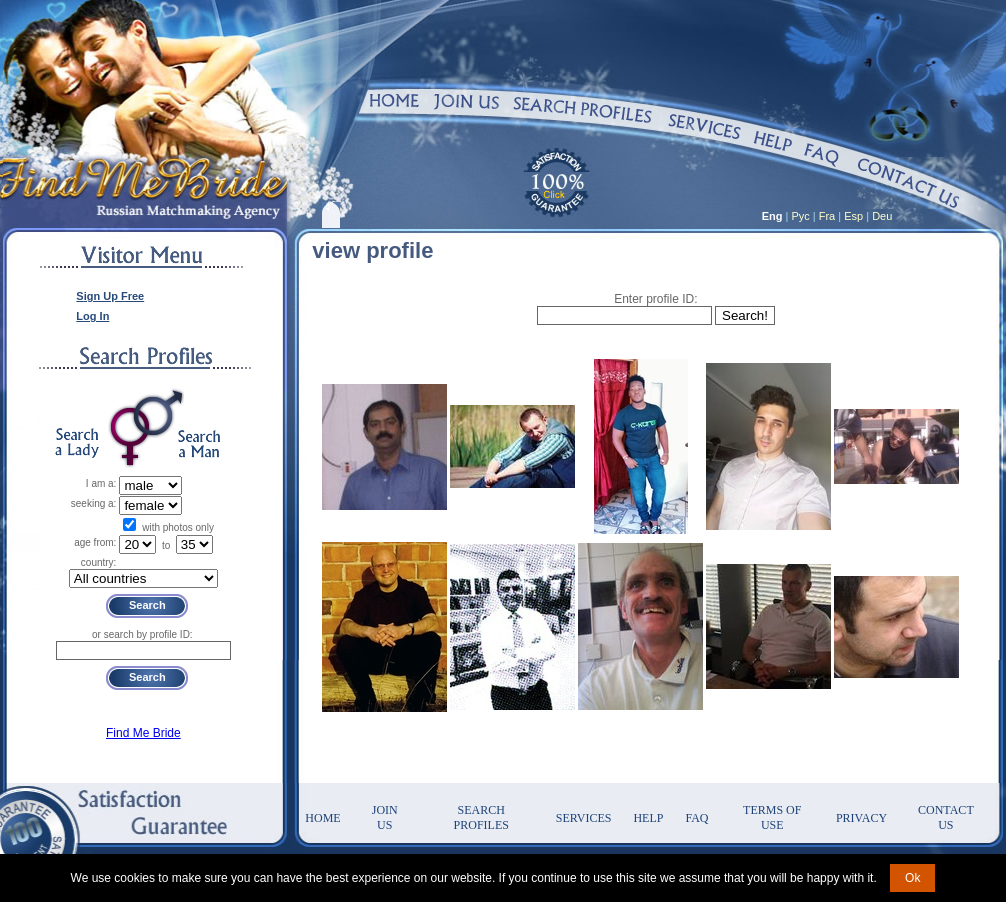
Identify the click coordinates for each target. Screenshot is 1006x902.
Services (584, 818)
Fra (827, 216)
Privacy (861, 818)
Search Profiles (481, 817)
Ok (912, 878)
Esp (853, 216)
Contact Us (946, 817)
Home (322, 818)
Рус (801, 216)
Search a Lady (77, 443)
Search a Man (199, 443)
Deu (882, 216)
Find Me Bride (143, 733)
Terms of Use (772, 817)
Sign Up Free (110, 296)
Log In (92, 316)
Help (648, 818)
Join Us (385, 817)
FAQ (696, 818)
